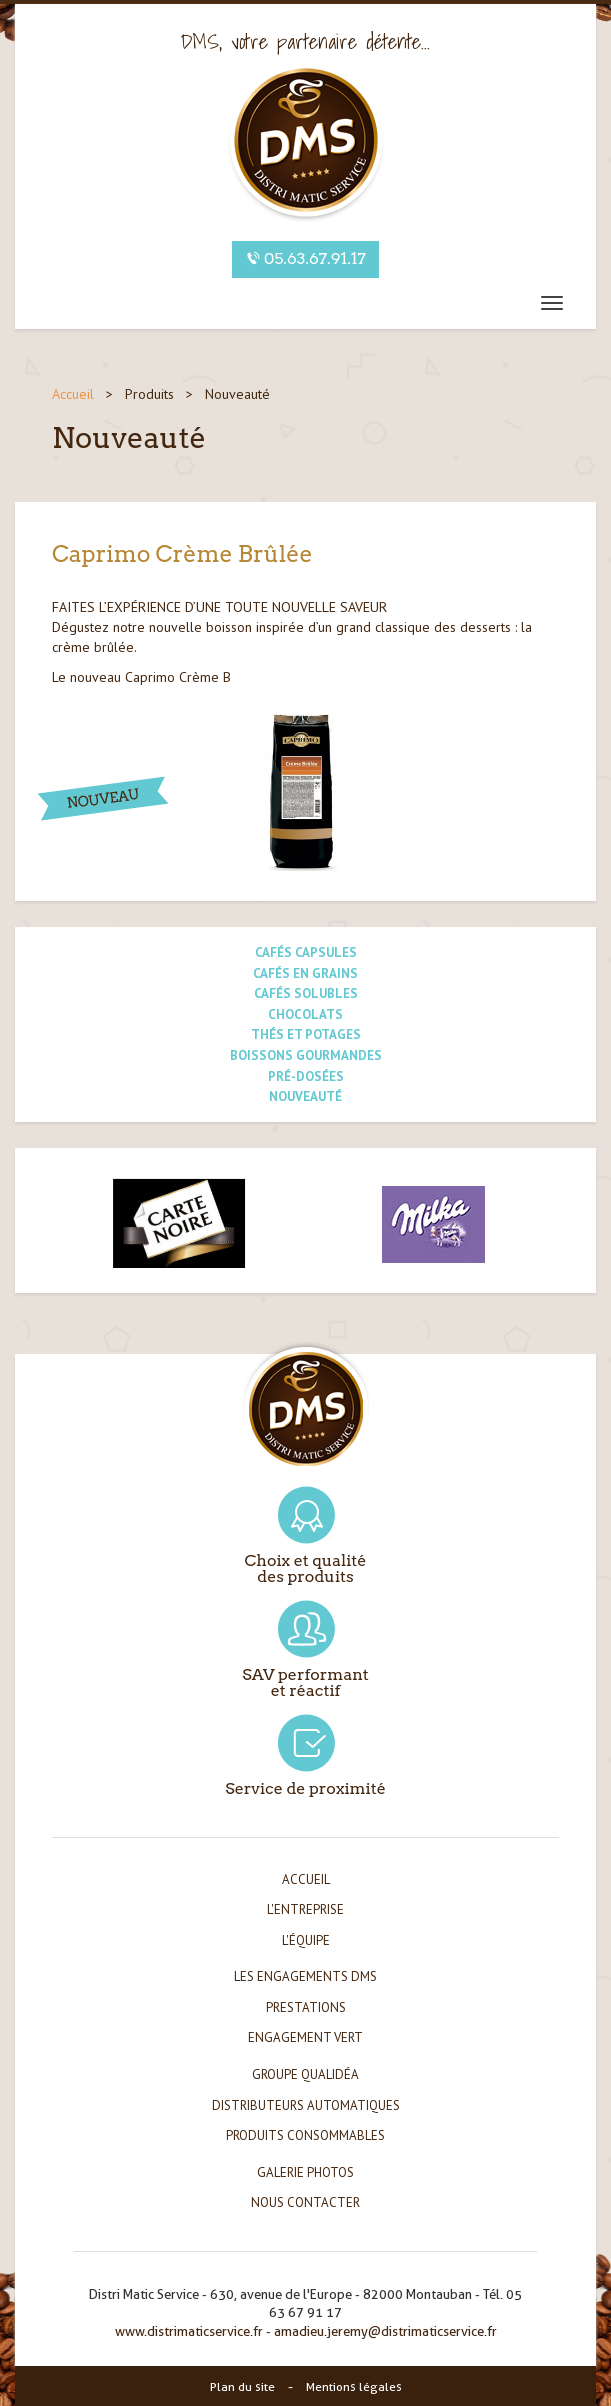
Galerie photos (305, 2172)
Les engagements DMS (305, 1976)
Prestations (306, 2007)
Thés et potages (306, 1034)
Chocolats (305, 1014)
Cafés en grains (305, 973)
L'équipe (306, 1940)
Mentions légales (354, 2386)
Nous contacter (305, 2202)
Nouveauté (305, 1096)
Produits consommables (305, 2135)
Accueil (73, 394)
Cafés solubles (306, 993)
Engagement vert (305, 2037)
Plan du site (242, 2386)
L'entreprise (305, 1909)
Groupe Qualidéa (305, 2074)
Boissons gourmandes (306, 1055)
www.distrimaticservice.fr (189, 2331)
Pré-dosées (306, 1076)
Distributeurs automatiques (306, 2105)
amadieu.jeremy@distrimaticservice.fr (385, 2331)
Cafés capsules (306, 952)
